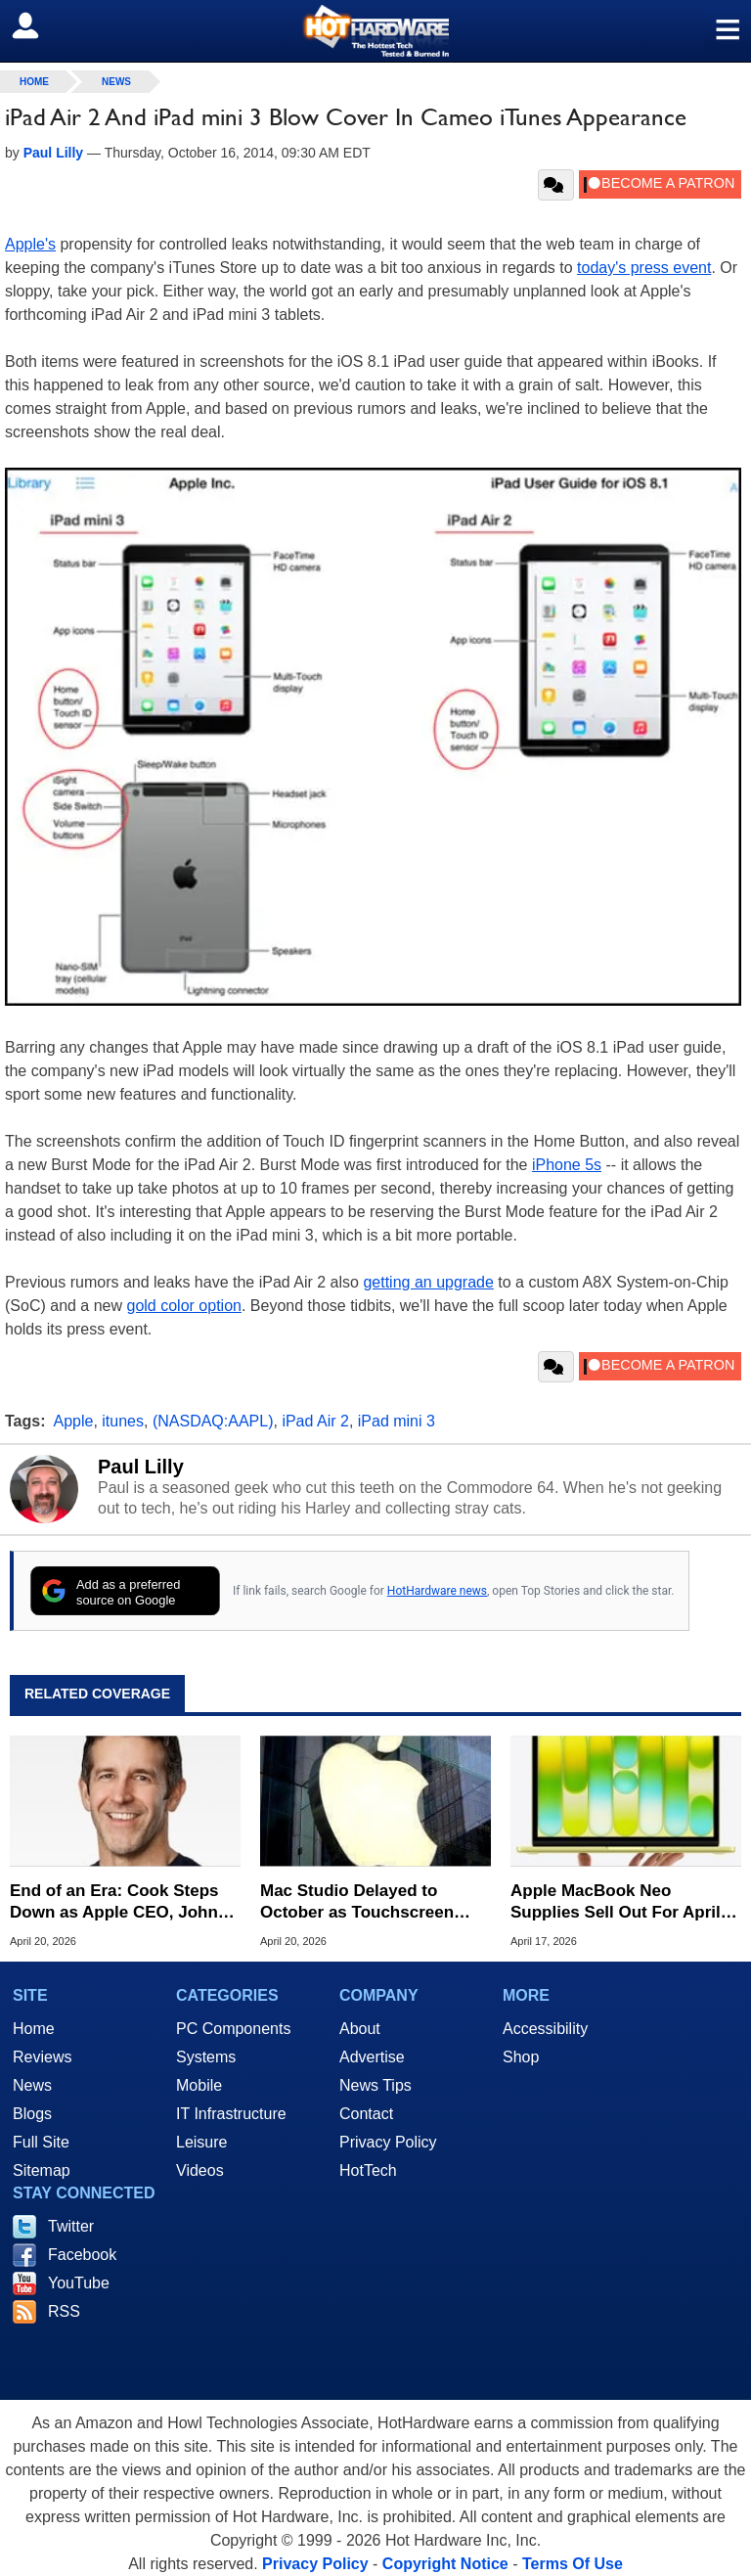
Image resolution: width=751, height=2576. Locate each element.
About (359, 2028)
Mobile (199, 2085)
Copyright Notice (445, 2563)
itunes (123, 1421)
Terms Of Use (572, 2563)
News (116, 81)
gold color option (184, 1305)
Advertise (372, 2057)
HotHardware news (437, 1591)
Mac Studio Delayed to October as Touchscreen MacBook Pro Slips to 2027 (366, 1902)
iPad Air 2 (315, 1421)
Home (34, 2028)
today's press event (644, 267)
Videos (200, 2170)
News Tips (375, 2085)
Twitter (71, 2226)
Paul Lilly (141, 1466)
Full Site (41, 2142)
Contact (366, 2113)
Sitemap (41, 2170)
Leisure (201, 2142)
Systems (206, 2057)
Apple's (30, 244)
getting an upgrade (428, 1282)
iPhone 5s (566, 1164)
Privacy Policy (388, 2142)
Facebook (82, 2254)
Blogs (32, 2113)
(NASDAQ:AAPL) (213, 1421)
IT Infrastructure (231, 2113)
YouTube (79, 2283)
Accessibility (545, 2028)
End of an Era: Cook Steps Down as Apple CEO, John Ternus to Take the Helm (114, 1902)
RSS (64, 2311)
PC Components (233, 2028)
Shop (521, 2057)
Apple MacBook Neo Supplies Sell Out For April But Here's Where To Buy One (615, 1902)
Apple (74, 1421)
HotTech (368, 2170)
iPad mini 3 (396, 1421)
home (34, 81)
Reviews (42, 2057)
